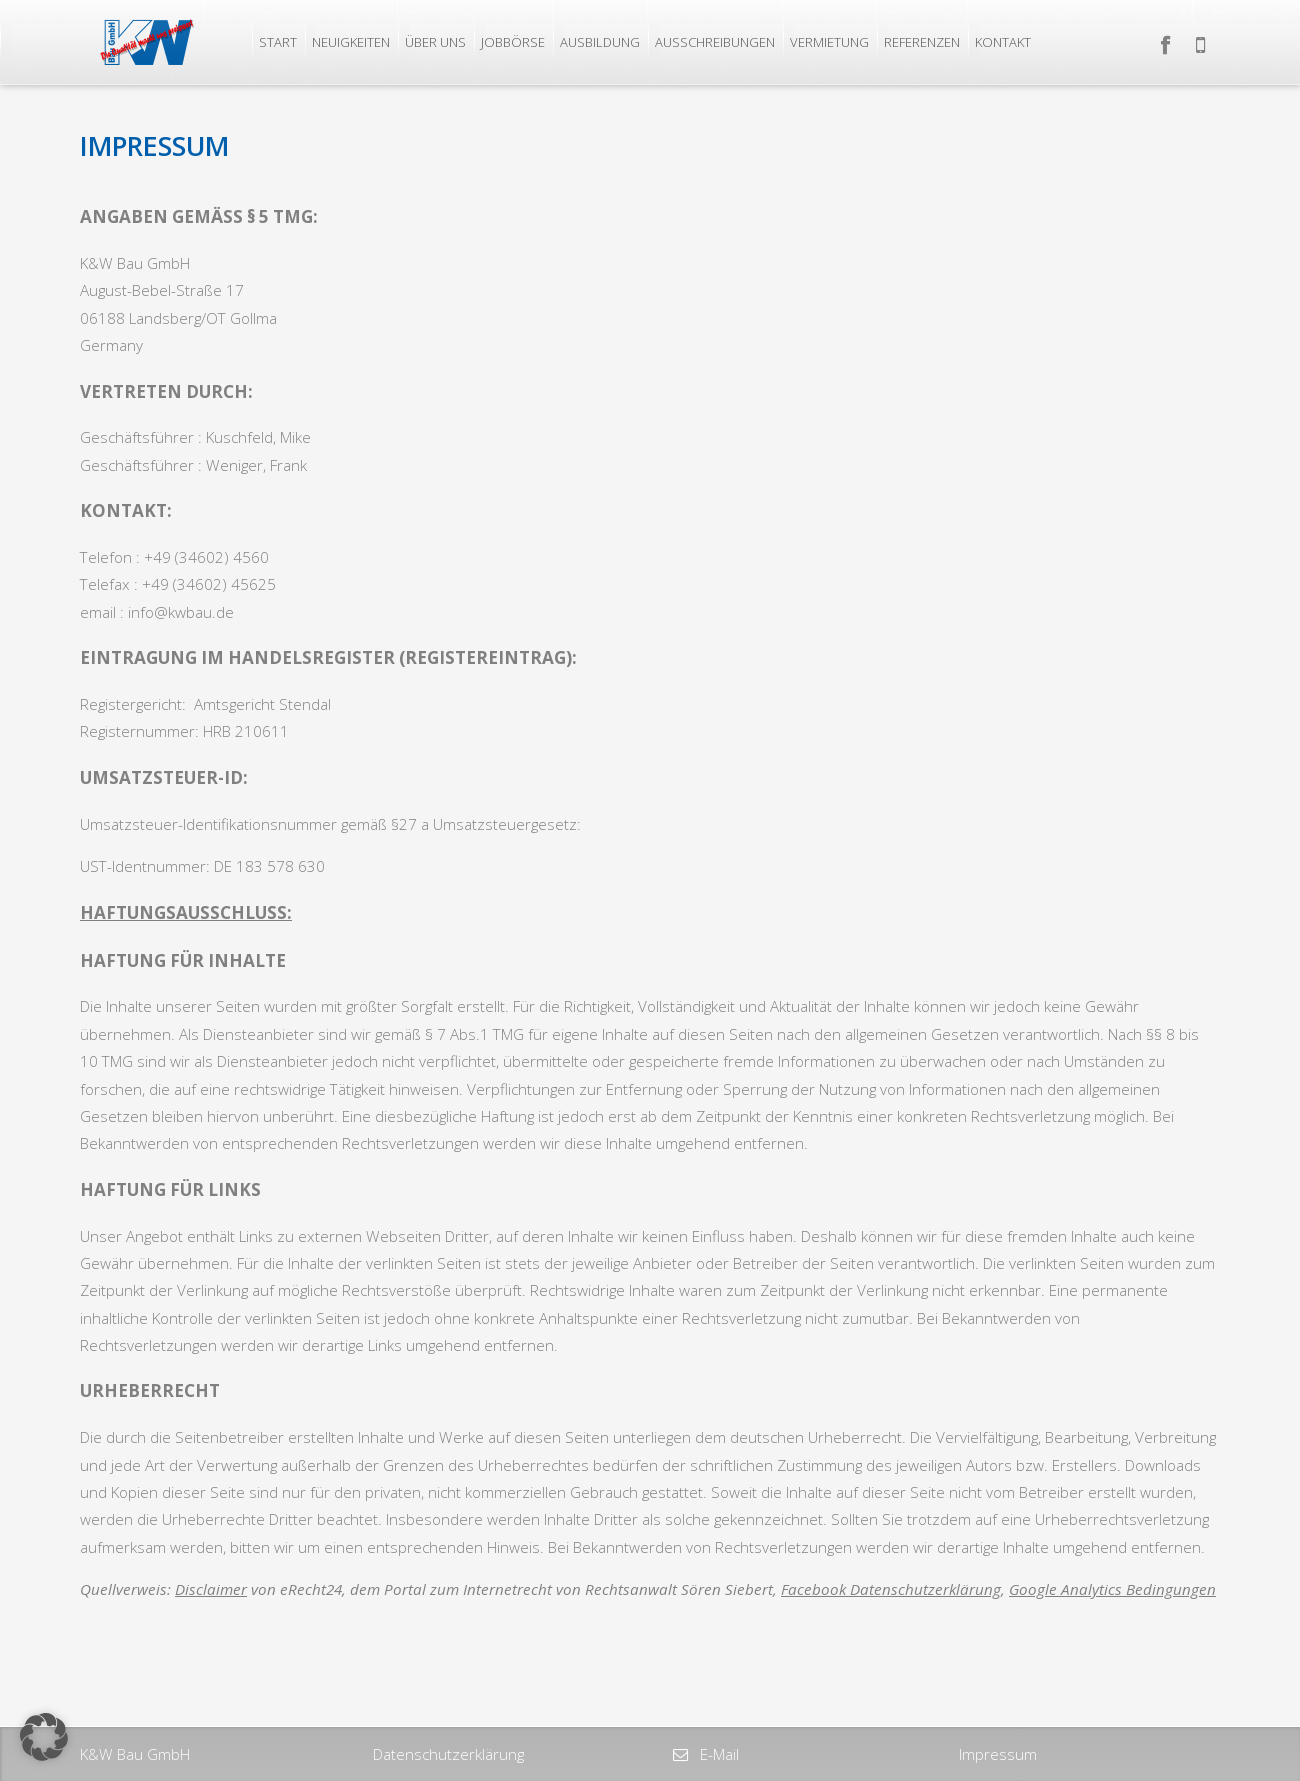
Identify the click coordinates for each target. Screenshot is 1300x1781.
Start (278, 42)
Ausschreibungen (715, 42)
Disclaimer (211, 1589)
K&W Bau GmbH (135, 1754)
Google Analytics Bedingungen (1112, 1589)
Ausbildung (600, 42)
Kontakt (1003, 42)
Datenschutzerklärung (448, 1754)
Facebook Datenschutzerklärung (891, 1589)
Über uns (435, 42)
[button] (44, 1737)
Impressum (998, 1754)
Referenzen (922, 42)
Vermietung (829, 42)
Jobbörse (513, 42)
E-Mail (717, 1754)
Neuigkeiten (351, 42)
